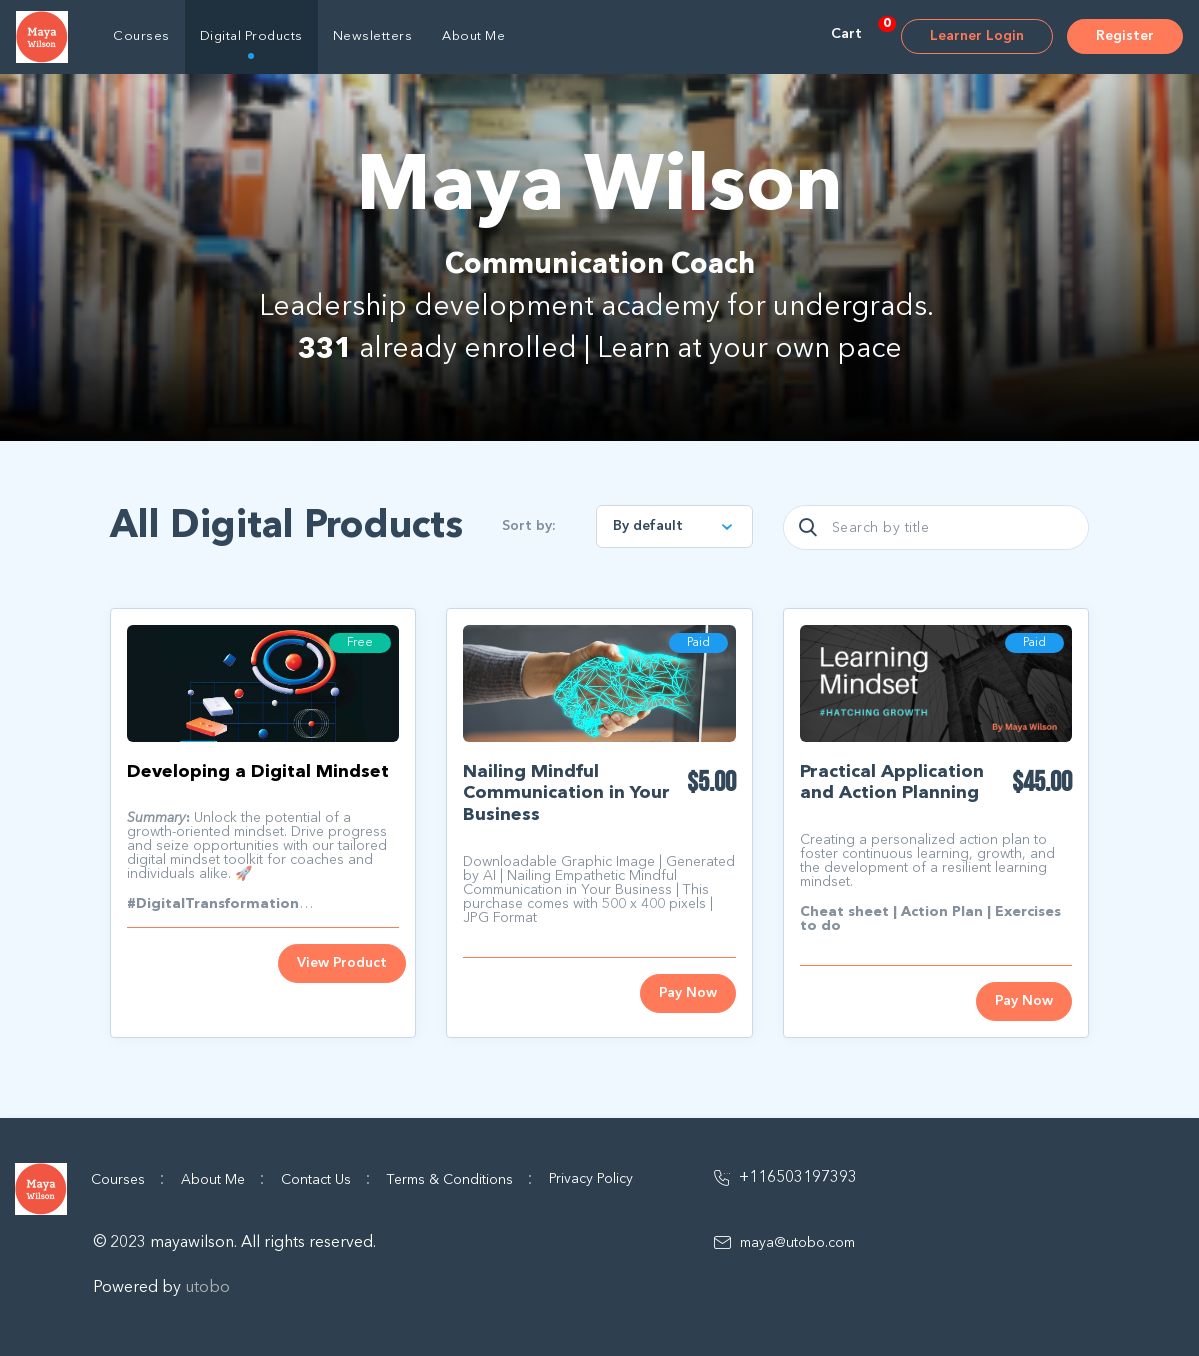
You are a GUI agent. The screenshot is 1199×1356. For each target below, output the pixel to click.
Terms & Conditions (460, 1179)
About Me (473, 36)
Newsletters (373, 36)
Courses (141, 36)
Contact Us (326, 1179)
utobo (207, 1288)
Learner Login (977, 36)
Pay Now (688, 993)
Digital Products (251, 36)
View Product (342, 963)
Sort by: (529, 526)
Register (1125, 36)
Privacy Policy (591, 1179)
